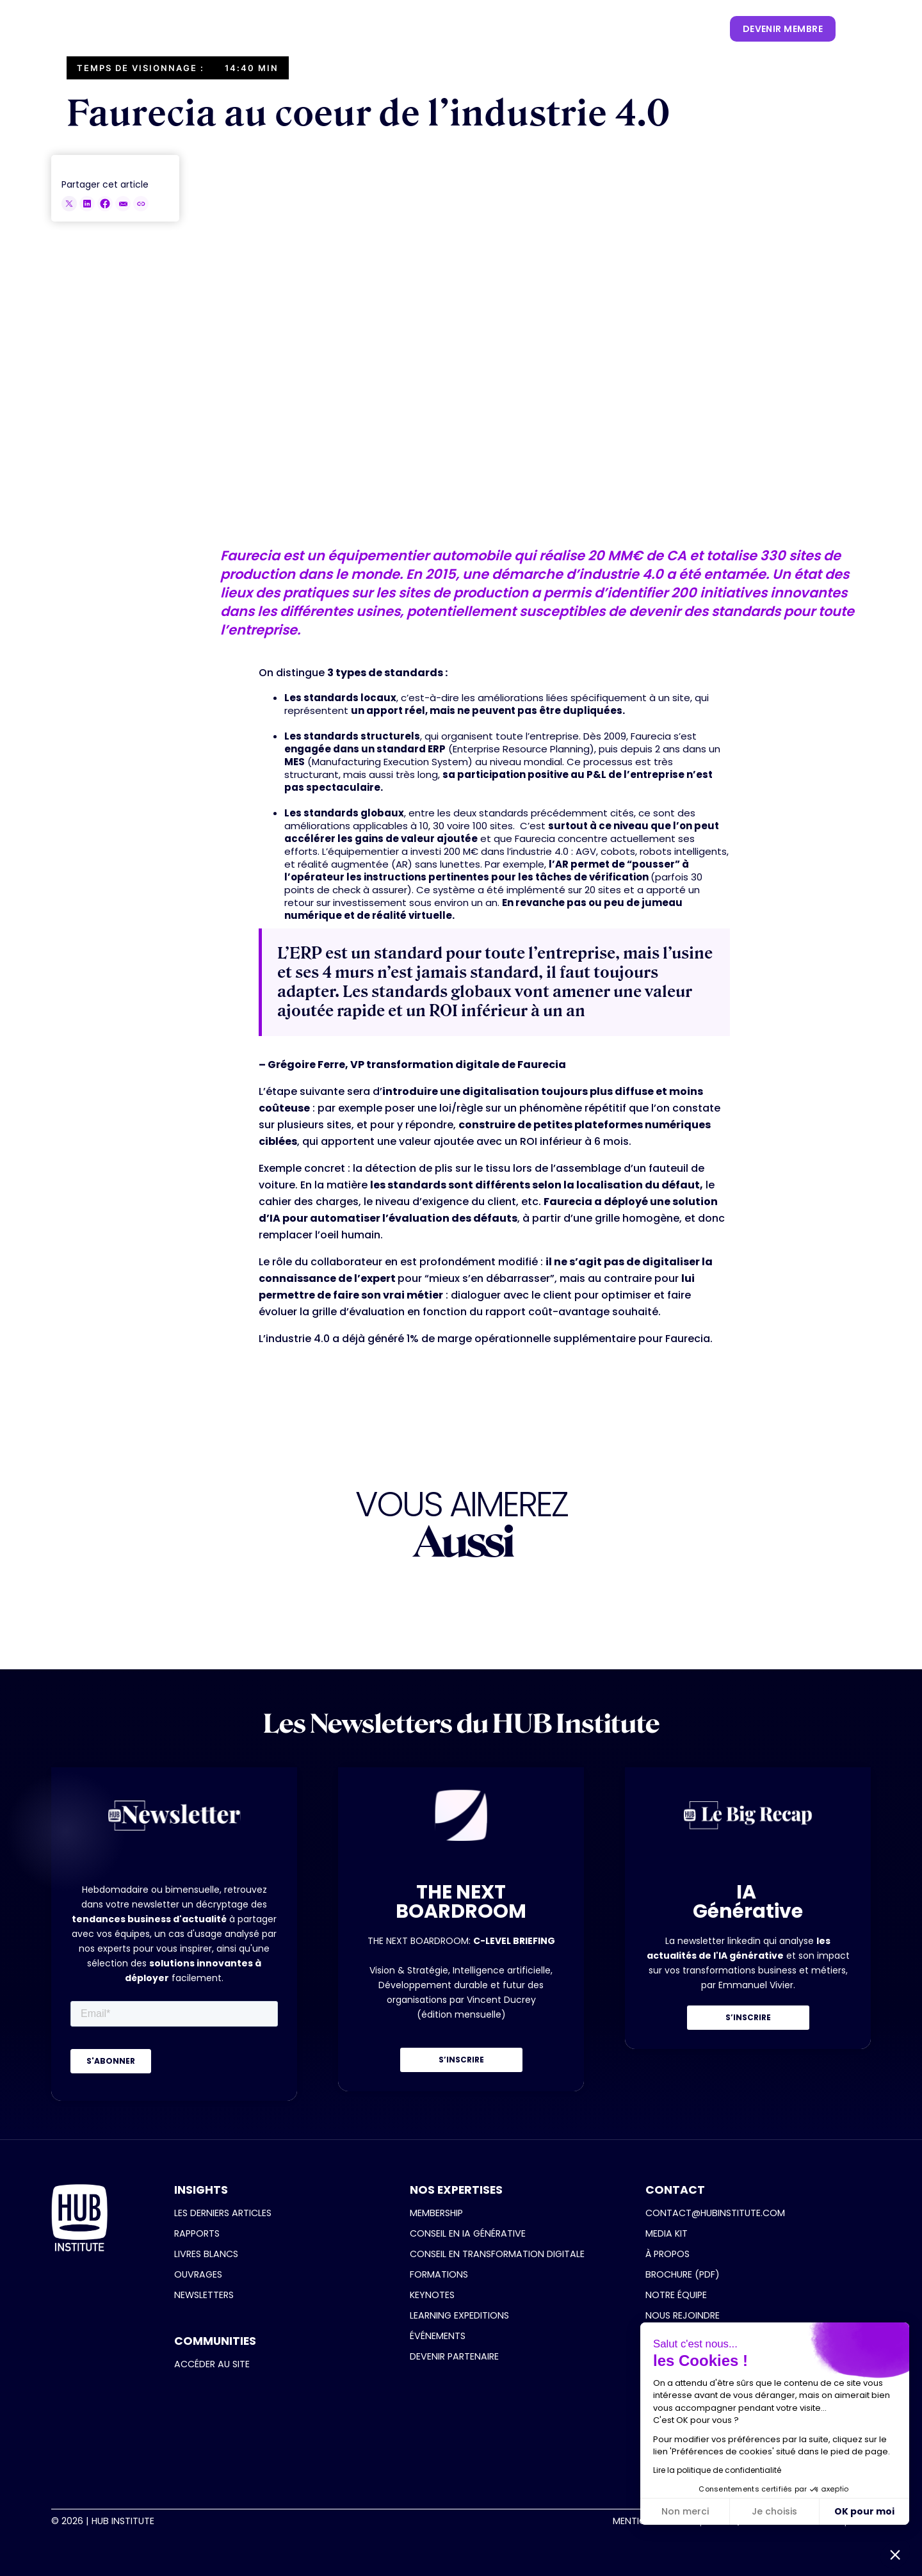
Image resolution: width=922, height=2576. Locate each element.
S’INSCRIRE (461, 2059)
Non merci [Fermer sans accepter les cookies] (685, 2511)
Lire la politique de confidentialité (717, 2470)
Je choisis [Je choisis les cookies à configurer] (774, 2511)
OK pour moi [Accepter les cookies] (864, 2511)
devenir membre (783, 28)
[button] (264, 28)
